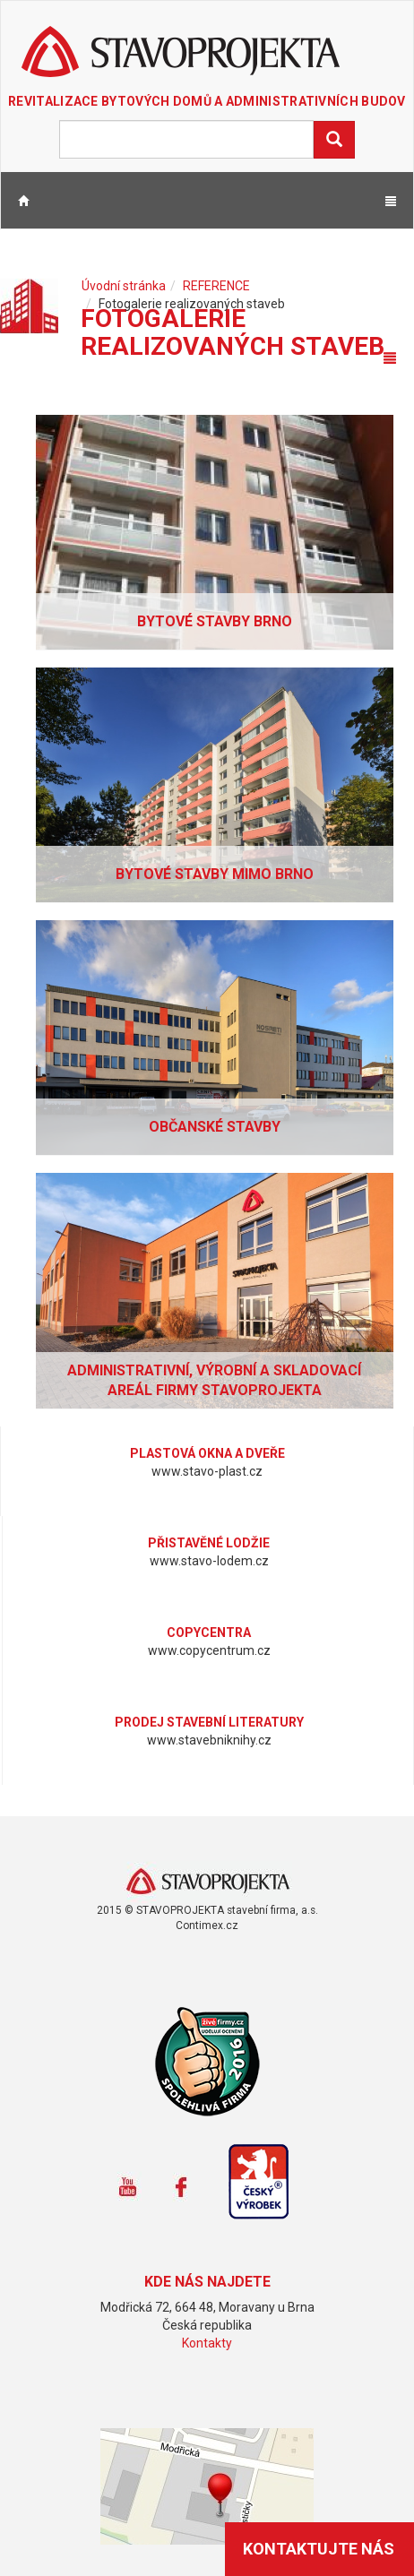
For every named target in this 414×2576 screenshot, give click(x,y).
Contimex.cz (207, 1925)
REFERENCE (216, 286)
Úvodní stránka (124, 286)
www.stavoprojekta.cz (207, 1882)
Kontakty (207, 2343)
